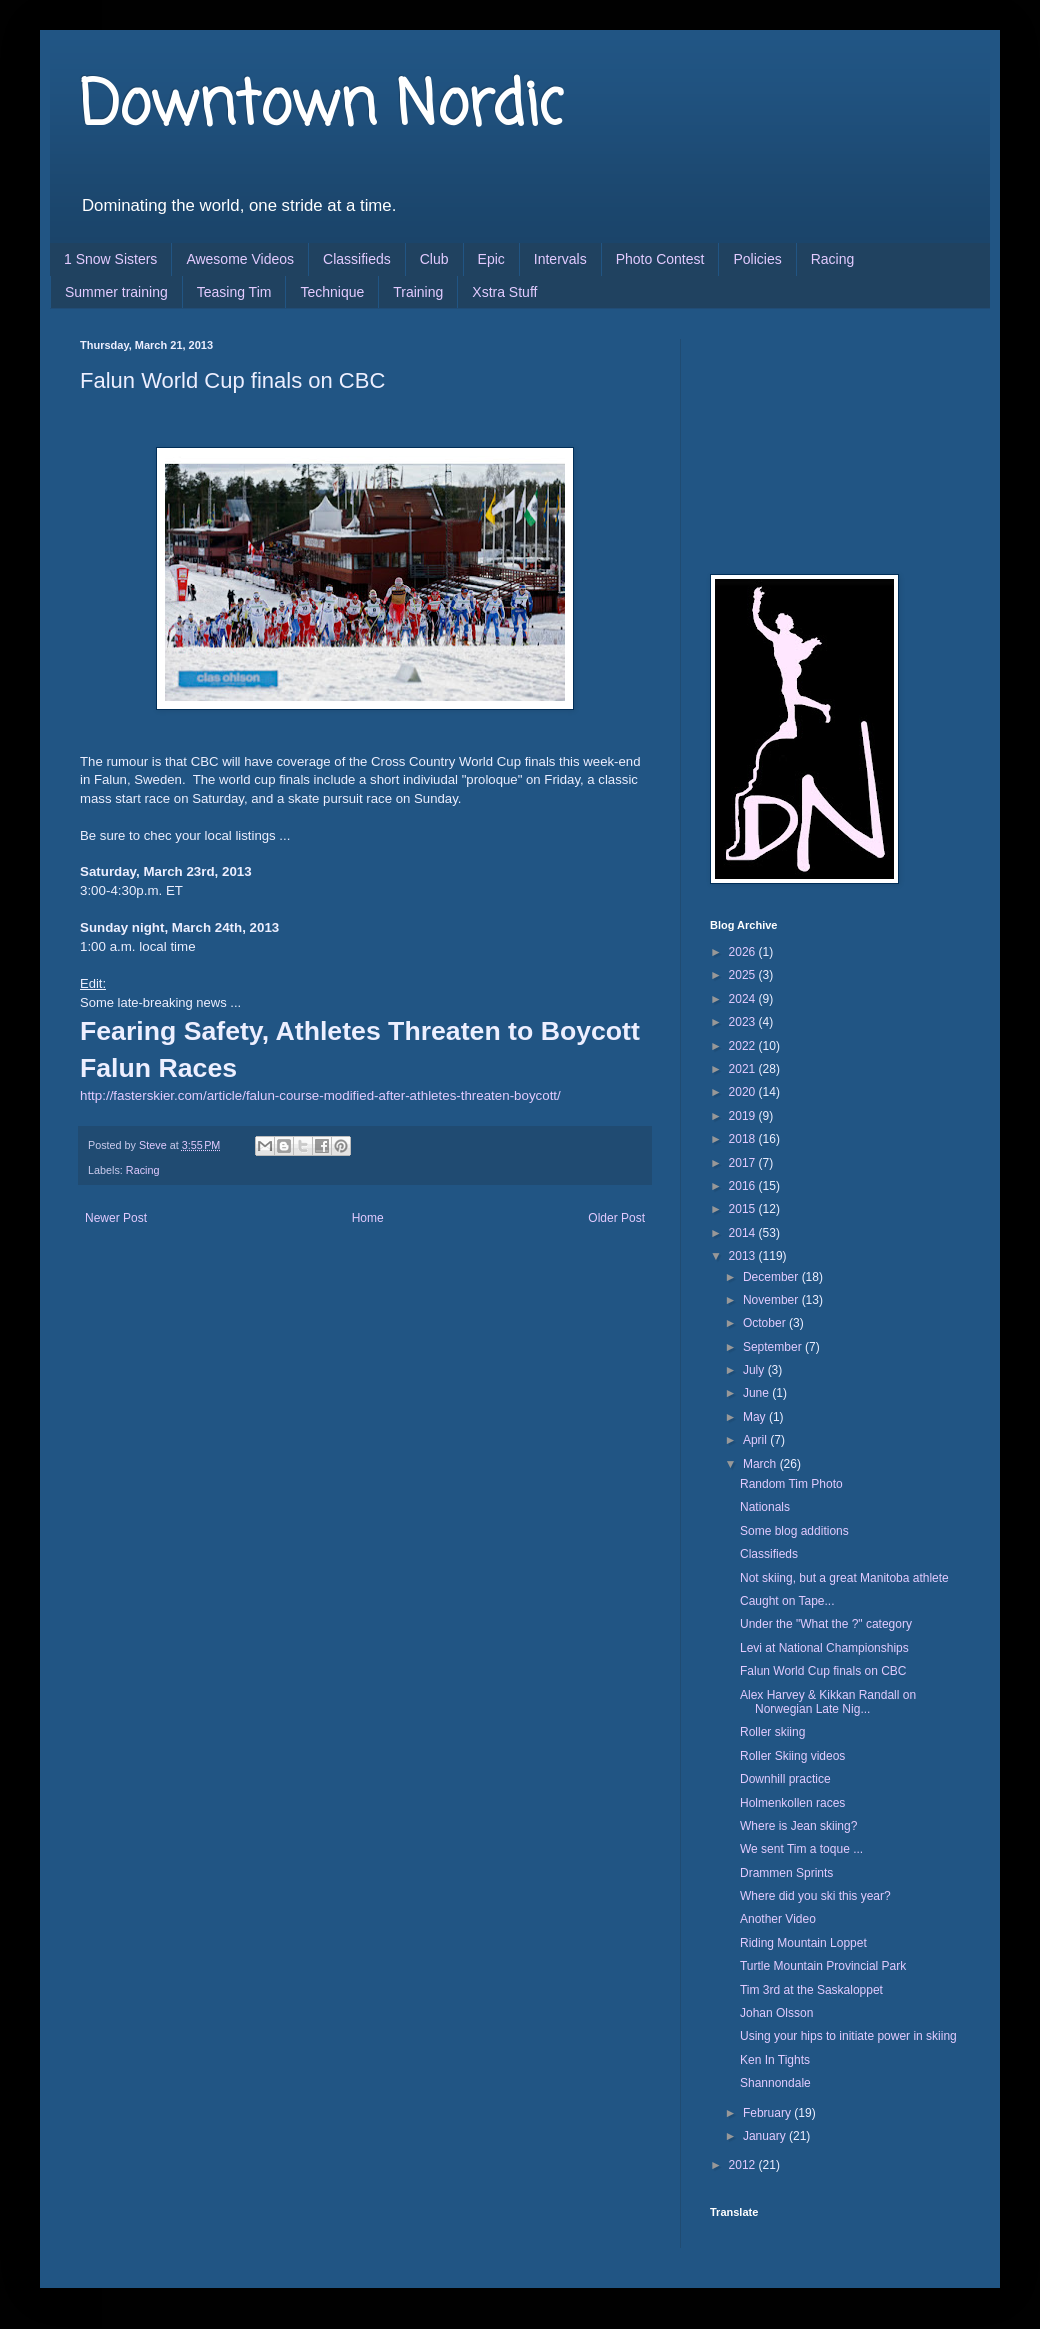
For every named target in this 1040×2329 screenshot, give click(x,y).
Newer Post (116, 1218)
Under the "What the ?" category (826, 1624)
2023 (744, 1022)
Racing (833, 259)
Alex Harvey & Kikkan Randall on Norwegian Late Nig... (828, 1702)
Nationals (765, 1507)
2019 (744, 1116)
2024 (744, 999)
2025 (744, 975)
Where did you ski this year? (815, 1896)
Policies (757, 259)
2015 (744, 1209)
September (774, 1347)
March (761, 1464)
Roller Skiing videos (792, 1756)
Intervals (560, 259)
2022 (744, 1046)
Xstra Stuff (504, 292)
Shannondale (775, 2083)
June (757, 1393)
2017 (744, 1163)
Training (418, 292)
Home (368, 1218)
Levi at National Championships (824, 1648)
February (768, 2113)
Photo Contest (660, 259)
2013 (744, 1256)
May (756, 1417)
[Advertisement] (810, 439)
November (772, 1300)
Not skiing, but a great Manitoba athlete (844, 1578)
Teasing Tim (234, 292)
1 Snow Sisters (110, 259)
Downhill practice (785, 1779)
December (772, 1277)
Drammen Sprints (786, 1873)
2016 (744, 1186)
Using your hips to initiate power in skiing (848, 2036)
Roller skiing (772, 1732)
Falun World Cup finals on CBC (823, 1671)
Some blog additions (794, 1531)
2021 (744, 1069)
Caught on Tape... (787, 1601)
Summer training (116, 292)
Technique (332, 292)
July (755, 1370)
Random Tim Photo (791, 1484)
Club (434, 259)
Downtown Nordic (321, 107)
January (766, 2136)
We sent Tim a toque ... (801, 1849)
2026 (744, 952)
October (766, 1323)
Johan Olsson (776, 2013)
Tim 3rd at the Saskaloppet (811, 1990)
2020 (744, 1092)
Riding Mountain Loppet (803, 1943)
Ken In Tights (775, 2060)
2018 (744, 1139)
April (756, 1440)
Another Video (778, 1919)
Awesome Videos (240, 259)
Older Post (616, 1218)
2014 (744, 1233)
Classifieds (357, 259)
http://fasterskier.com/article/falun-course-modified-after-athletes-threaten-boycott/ (320, 1095)
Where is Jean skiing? (798, 1826)
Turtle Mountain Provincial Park (823, 1966)
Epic (491, 259)
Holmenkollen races (792, 1803)
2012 (744, 2165)
